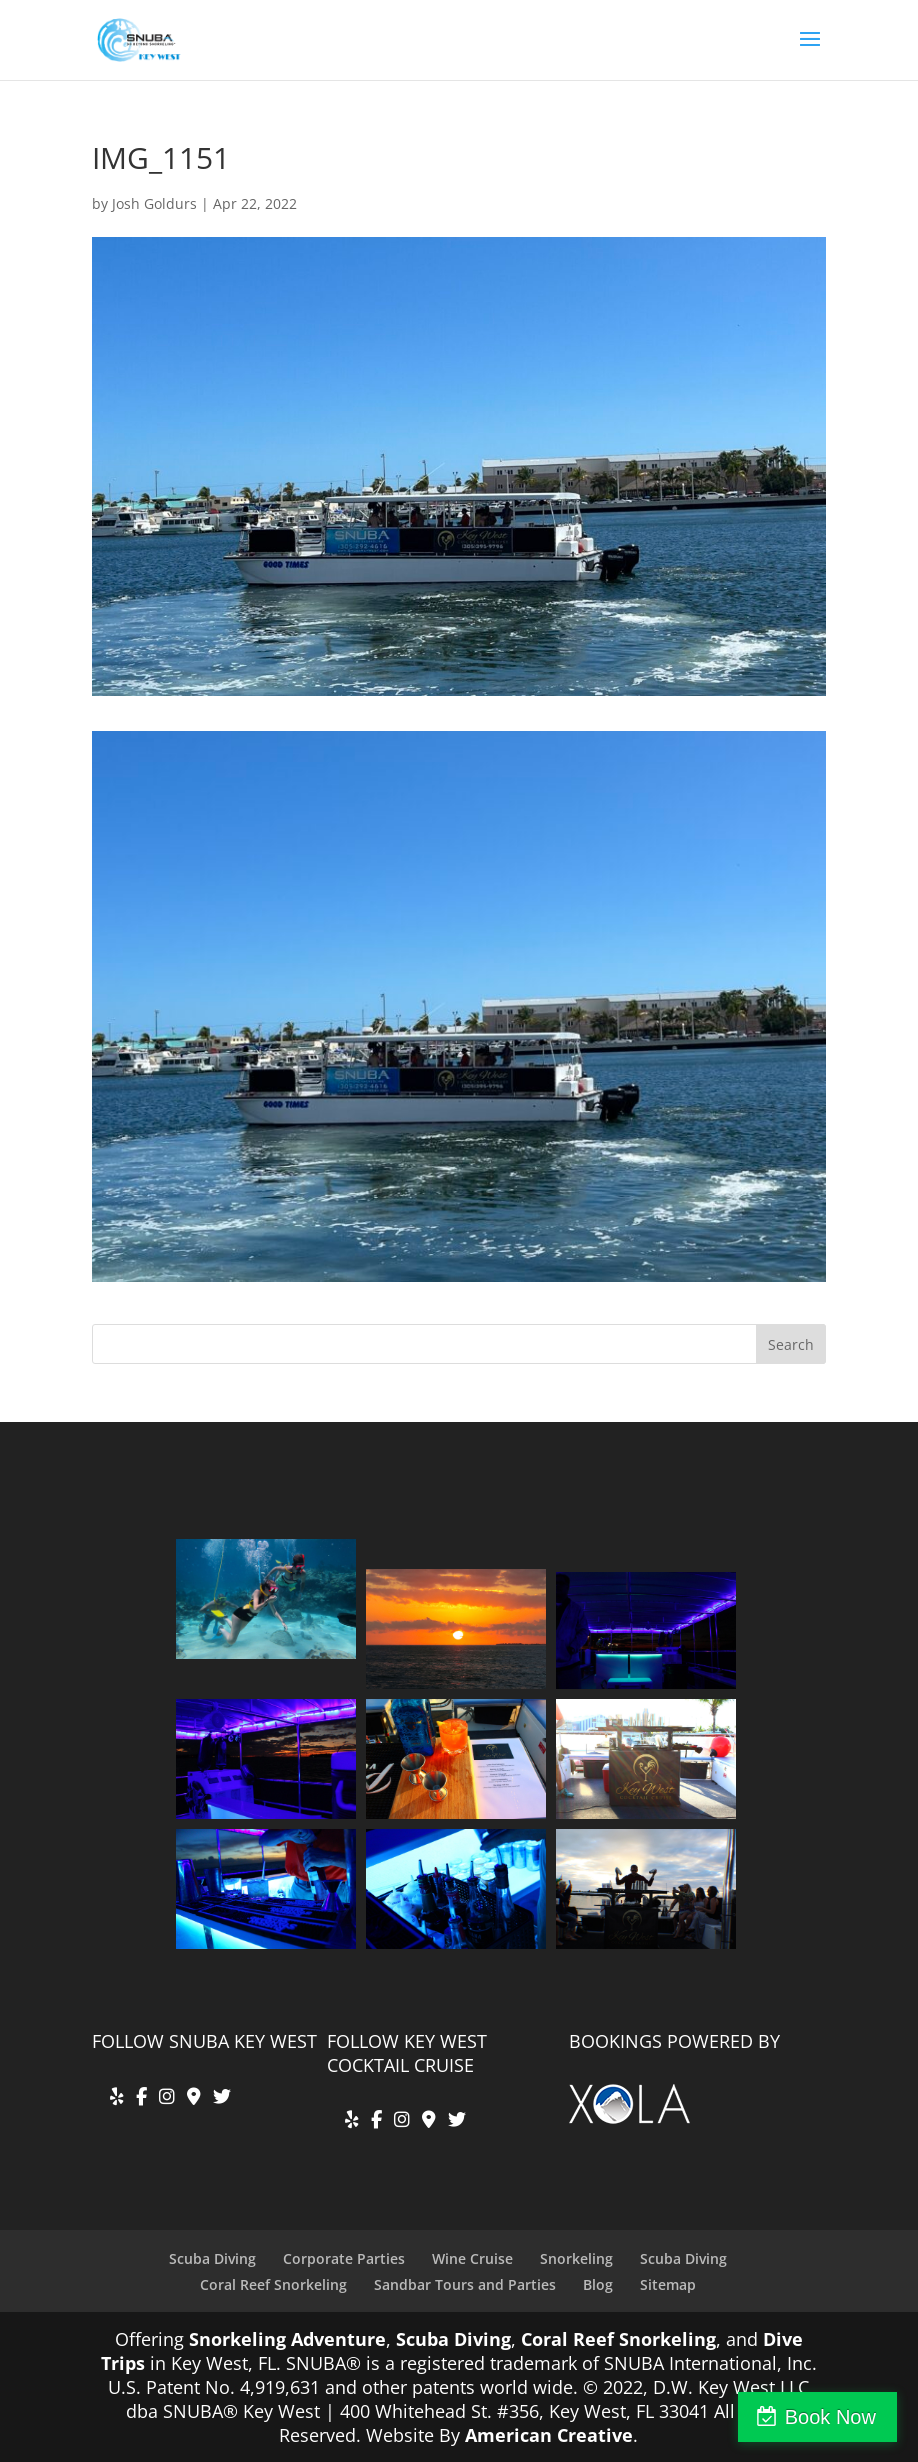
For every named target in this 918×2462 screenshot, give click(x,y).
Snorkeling (576, 2258)
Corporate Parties (344, 2258)
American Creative (549, 2435)
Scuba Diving (212, 2258)
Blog (598, 2284)
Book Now (831, 2417)
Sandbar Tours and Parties (465, 2284)
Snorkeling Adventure (287, 2339)
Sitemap (668, 2284)
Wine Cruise (472, 2258)
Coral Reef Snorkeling (273, 2284)
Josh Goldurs (154, 203)
